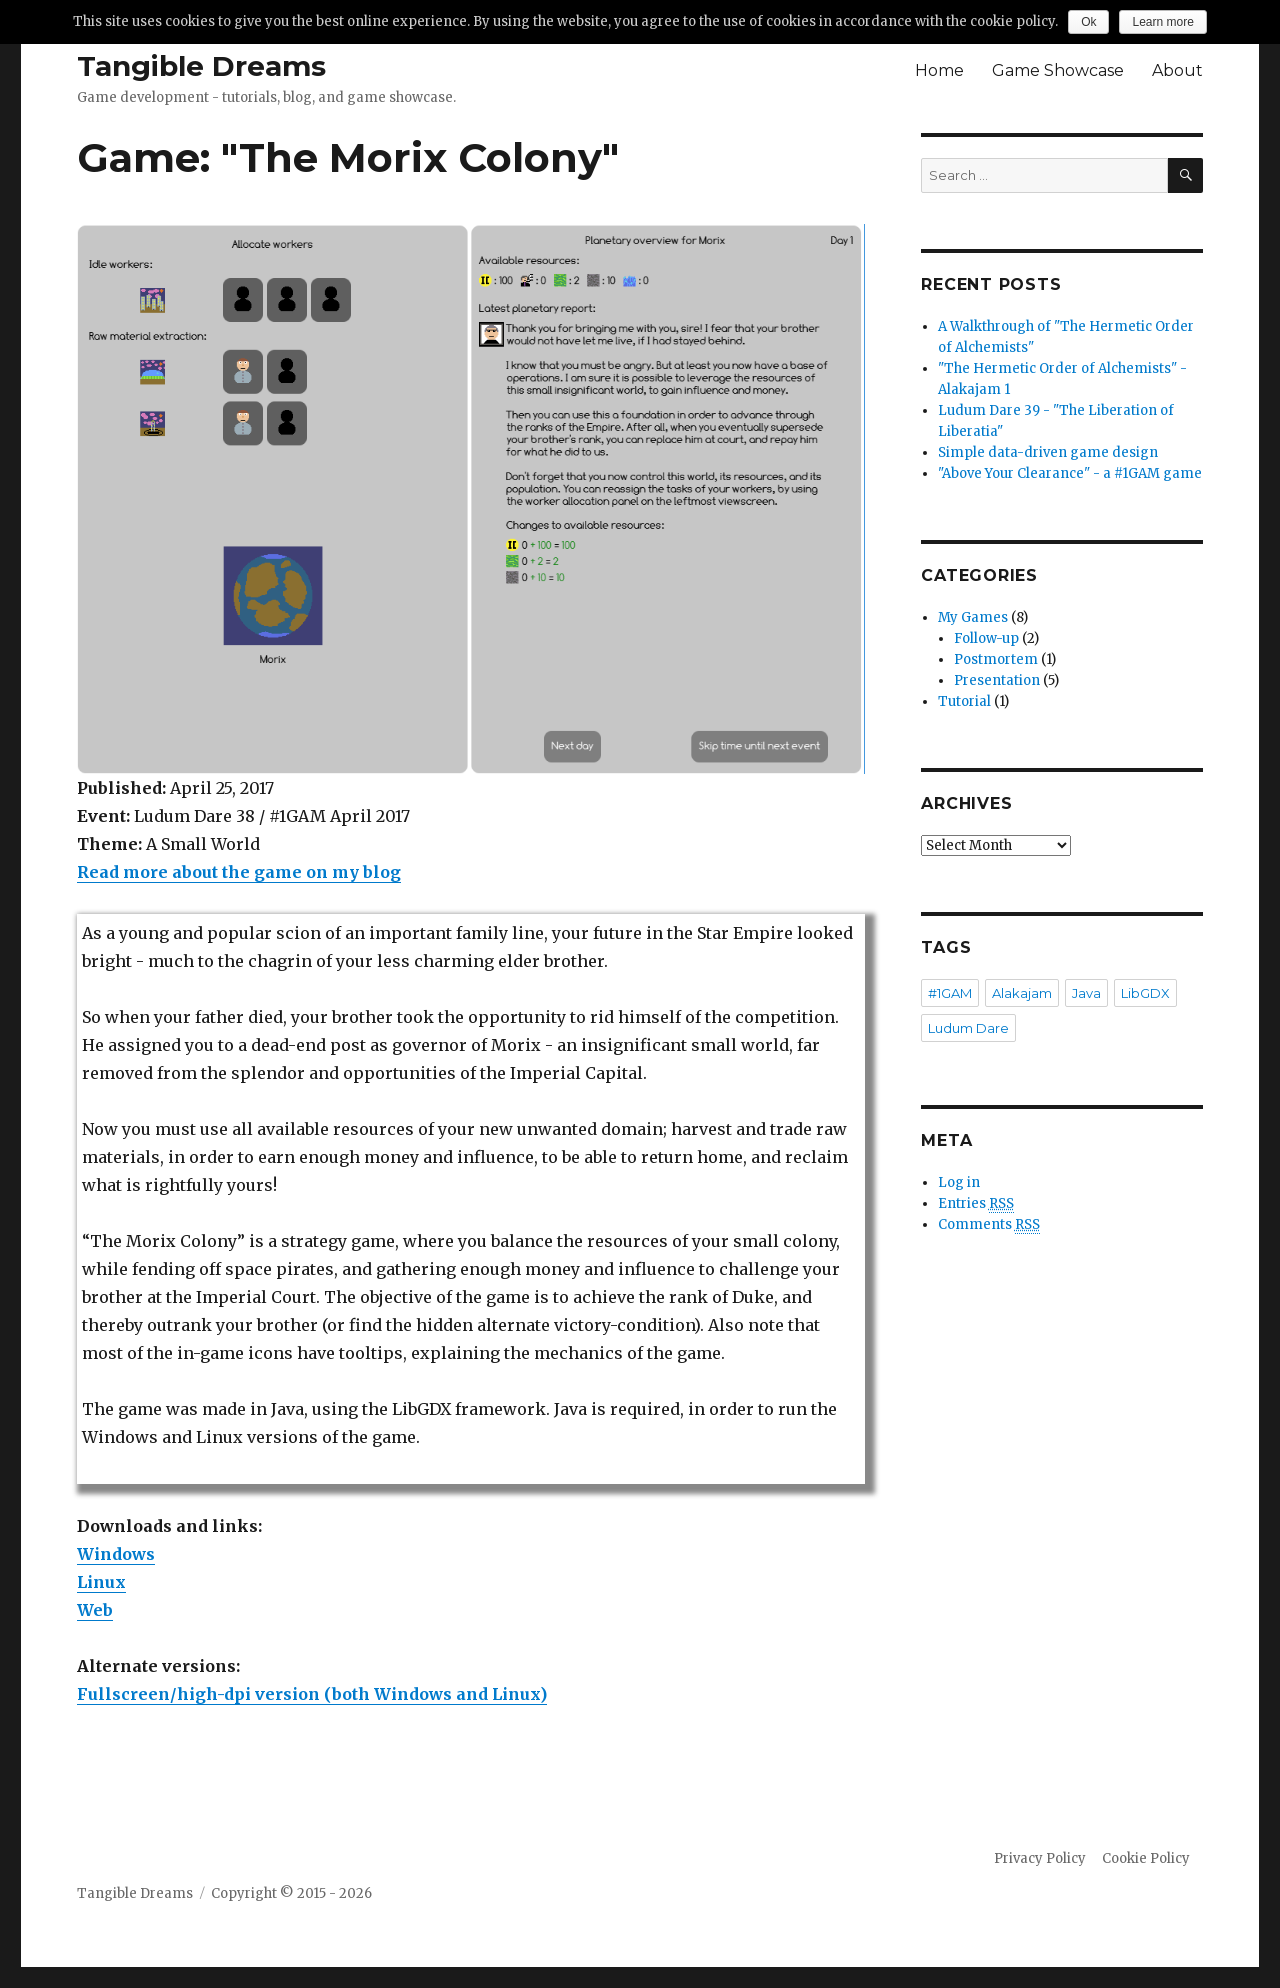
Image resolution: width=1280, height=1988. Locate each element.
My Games (973, 617)
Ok (1088, 22)
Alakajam (1022, 993)
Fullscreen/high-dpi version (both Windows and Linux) (312, 1694)
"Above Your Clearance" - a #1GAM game (1070, 473)
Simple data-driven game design (1048, 452)
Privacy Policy (1040, 1858)
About (1177, 70)
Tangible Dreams (201, 66)
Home (939, 70)
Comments (989, 1225)
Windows (116, 1554)
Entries (976, 1204)
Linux (101, 1582)
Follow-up (986, 638)
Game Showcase (1058, 70)
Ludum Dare (968, 1028)
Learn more (1162, 22)
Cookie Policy (1146, 1858)
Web (95, 1610)
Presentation (997, 680)
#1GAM (950, 993)
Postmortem (996, 659)
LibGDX (1145, 993)
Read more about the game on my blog (239, 872)
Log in (959, 1182)
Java (1086, 993)
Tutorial (964, 701)
